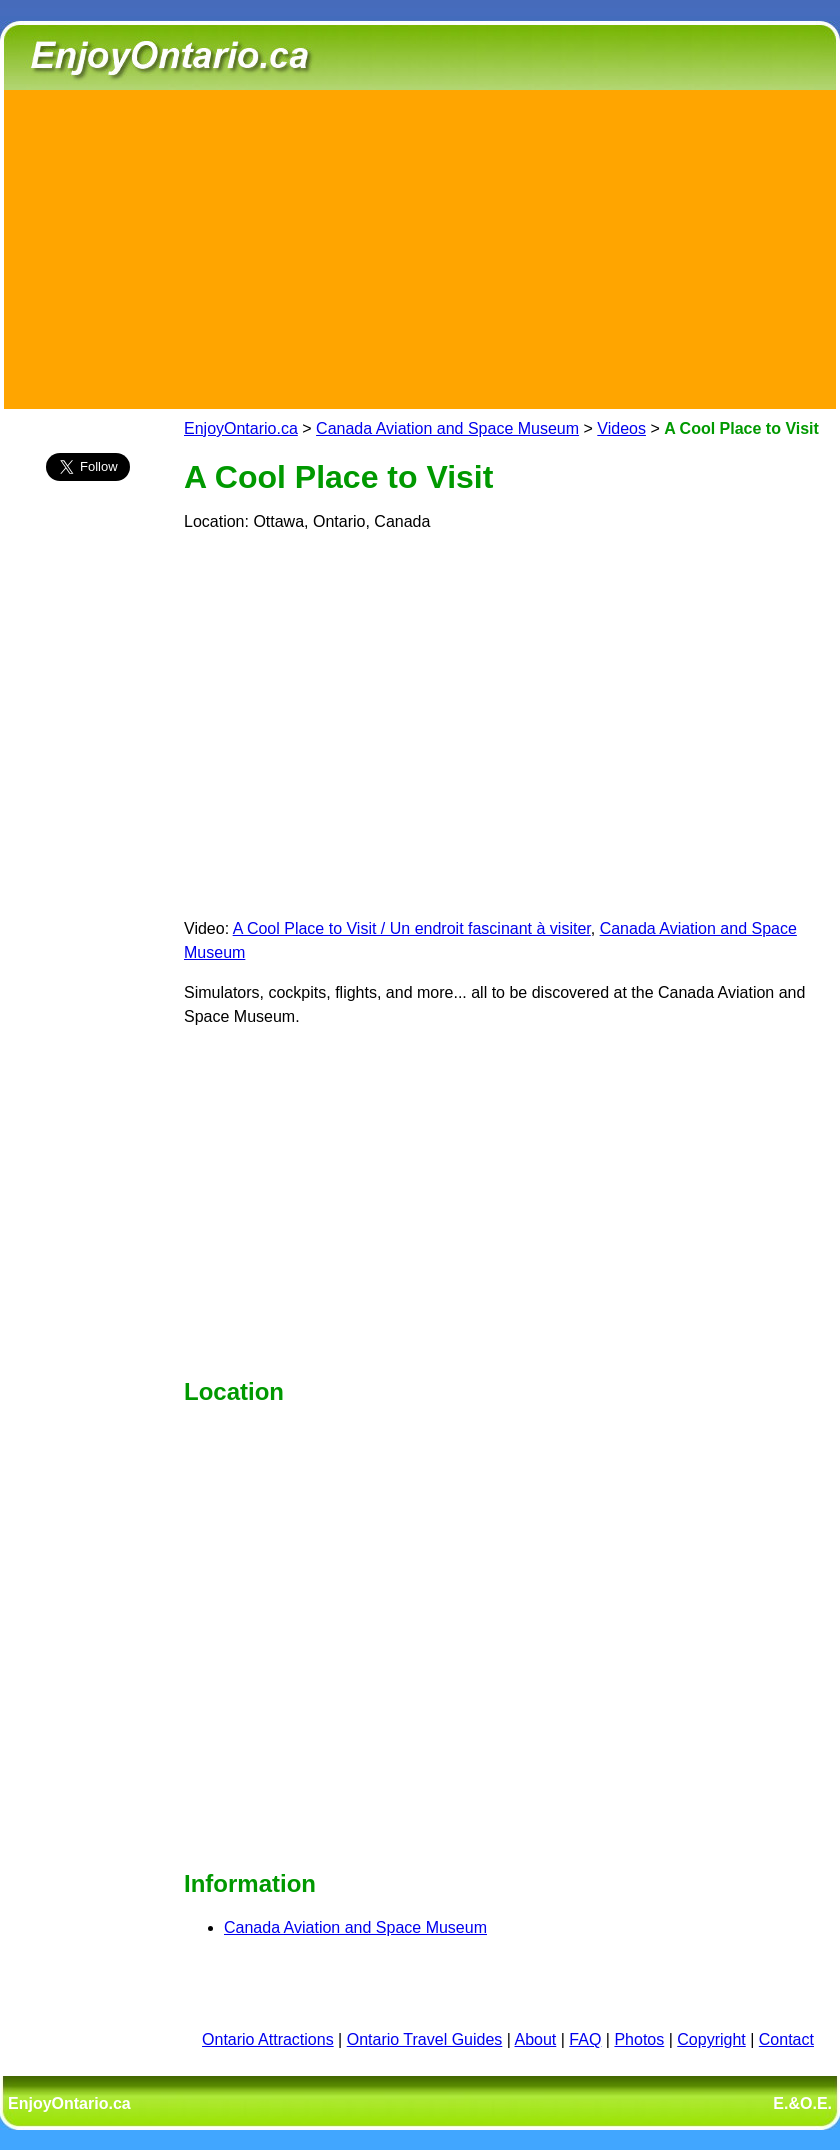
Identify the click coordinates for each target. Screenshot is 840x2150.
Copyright (711, 2039)
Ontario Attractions (268, 2039)
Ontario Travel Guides (425, 2039)
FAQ (585, 2039)
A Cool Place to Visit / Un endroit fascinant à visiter (412, 928)
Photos (639, 2039)
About (536, 2039)
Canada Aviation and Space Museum (447, 428)
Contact (786, 2039)
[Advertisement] (420, 246)
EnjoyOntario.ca (241, 428)
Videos (621, 428)
